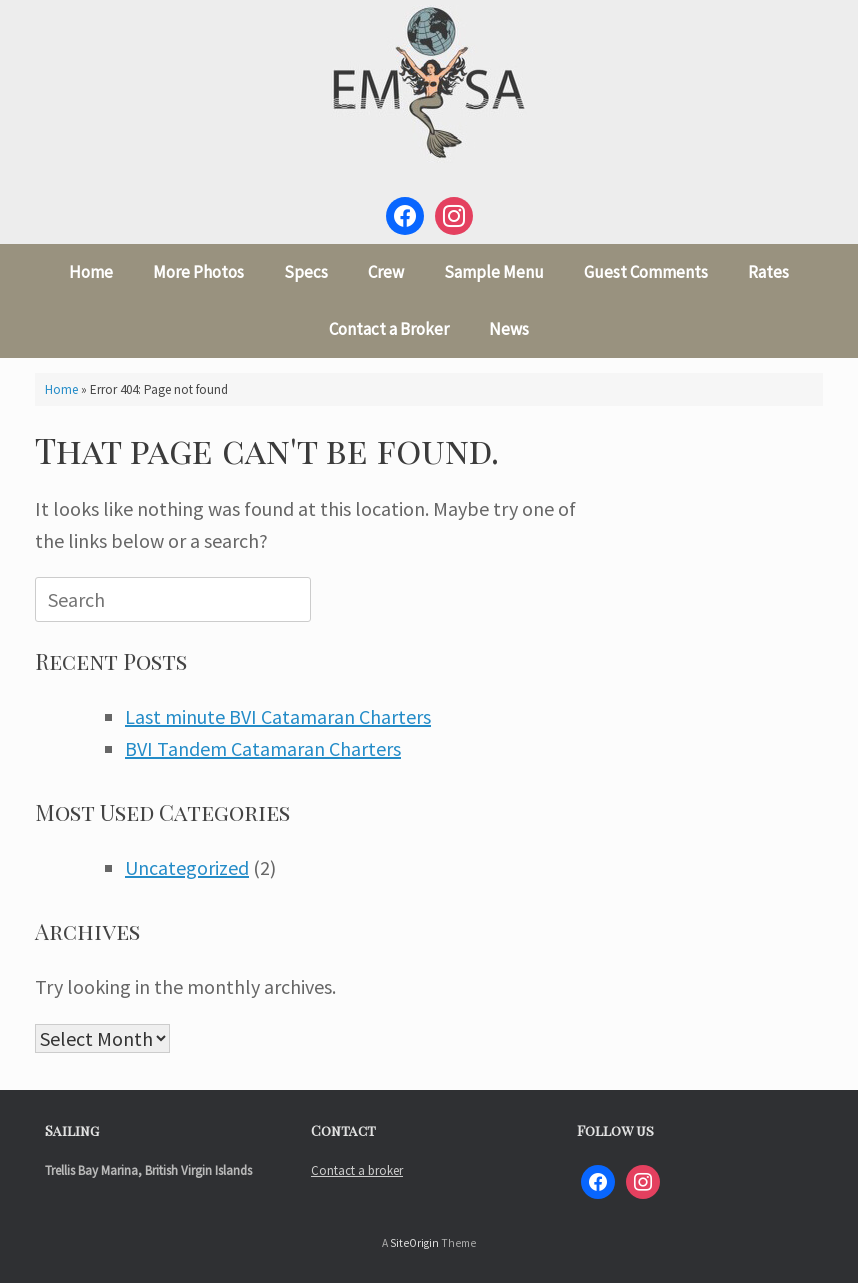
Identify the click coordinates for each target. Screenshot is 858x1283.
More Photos (198, 272)
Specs (306, 272)
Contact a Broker (389, 329)
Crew (386, 272)
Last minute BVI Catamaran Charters (278, 716)
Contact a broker (357, 1170)
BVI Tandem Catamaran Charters (263, 748)
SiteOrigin (414, 1243)
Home (91, 272)
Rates (768, 272)
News (509, 329)
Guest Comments (646, 272)
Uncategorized (187, 867)
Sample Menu (494, 272)
